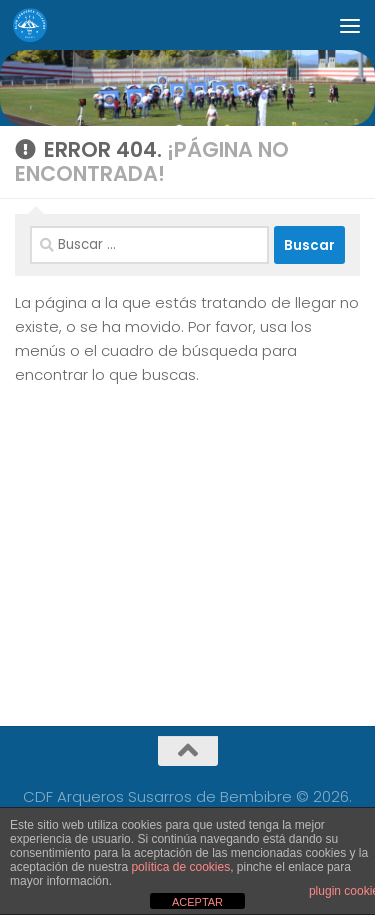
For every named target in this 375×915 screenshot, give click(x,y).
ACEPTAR (197, 902)
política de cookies (180, 867)
